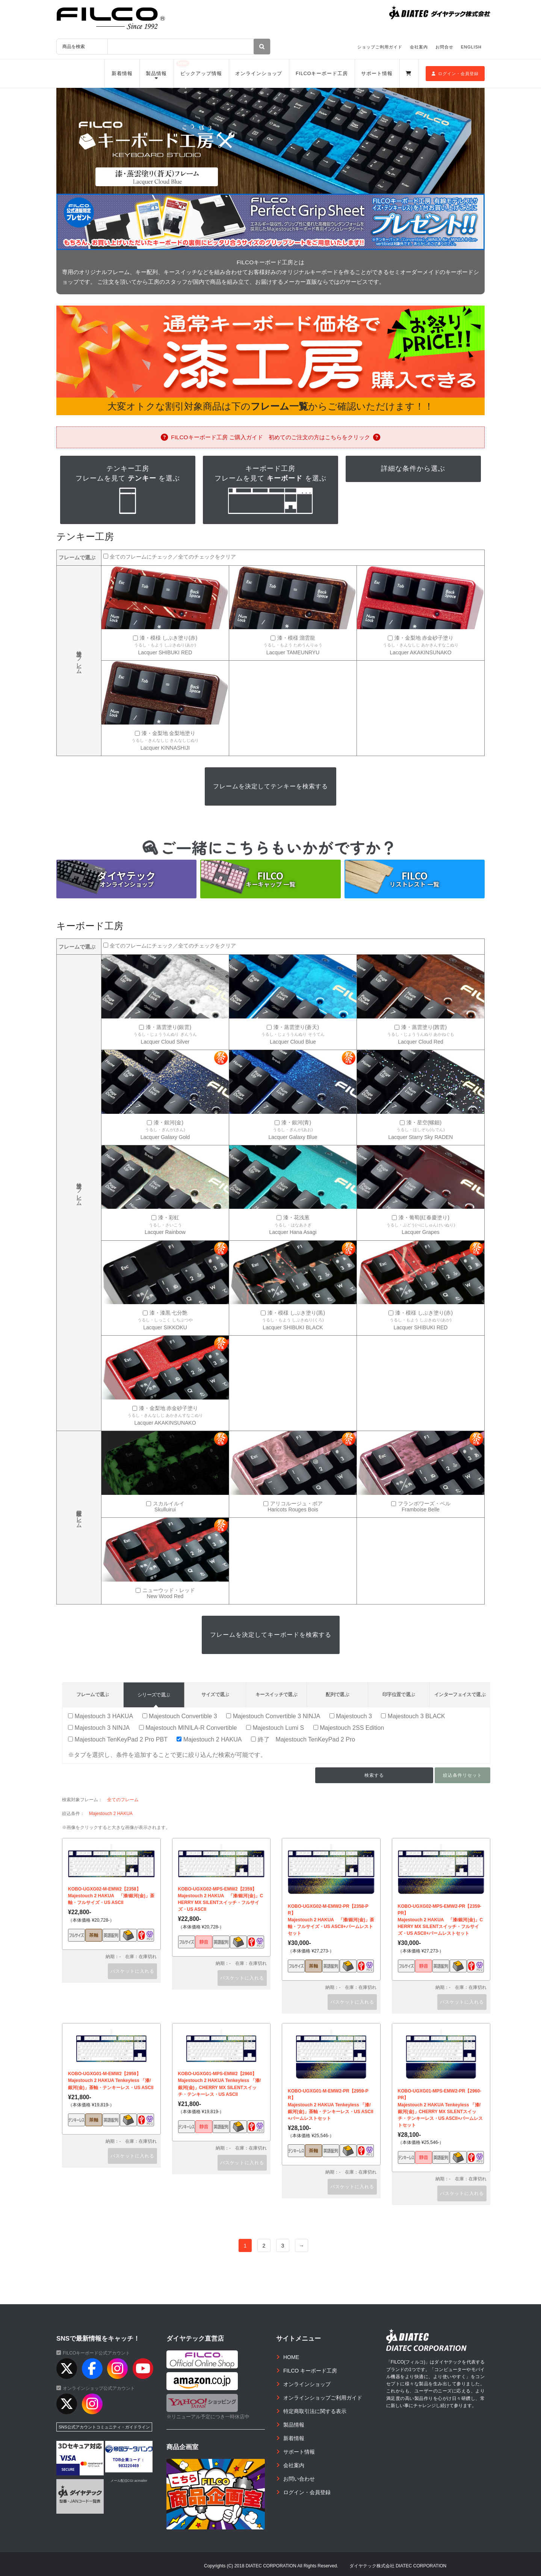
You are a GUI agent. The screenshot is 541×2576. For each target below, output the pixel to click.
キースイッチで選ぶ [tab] (276, 1694)
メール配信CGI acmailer (128, 2481)
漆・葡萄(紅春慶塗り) (424, 1218)
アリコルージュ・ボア (296, 1504)
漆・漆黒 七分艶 (169, 1313)
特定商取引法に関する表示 (314, 2411)
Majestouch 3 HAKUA (100, 1716)
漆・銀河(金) (168, 1123)
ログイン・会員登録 (455, 73)
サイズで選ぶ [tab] (215, 1694)
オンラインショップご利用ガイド (322, 2398)
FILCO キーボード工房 (310, 2371)
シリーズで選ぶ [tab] (154, 1695)
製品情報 (156, 73)
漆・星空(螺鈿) (424, 1123)
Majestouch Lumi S (275, 1727)
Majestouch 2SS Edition (348, 1727)
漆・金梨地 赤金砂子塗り (424, 638)
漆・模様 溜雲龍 (296, 638)
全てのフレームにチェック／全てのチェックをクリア (173, 557)
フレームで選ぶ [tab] (92, 1694)
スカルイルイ (168, 1504)
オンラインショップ (258, 73)
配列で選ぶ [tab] (337, 1694)
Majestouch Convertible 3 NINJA (273, 1716)
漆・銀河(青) (296, 1123)
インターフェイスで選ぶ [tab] (459, 1694)
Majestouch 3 (350, 1716)
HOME (291, 2357)
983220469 (129, 2466)
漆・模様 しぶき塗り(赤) (168, 638)
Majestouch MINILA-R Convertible (188, 1727)
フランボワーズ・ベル (424, 1504)
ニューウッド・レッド (168, 1590)
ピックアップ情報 (201, 73)
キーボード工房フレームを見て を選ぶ (270, 490)
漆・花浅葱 (296, 1218)
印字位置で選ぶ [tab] (398, 1694)
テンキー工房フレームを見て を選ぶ (128, 490)
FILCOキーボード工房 (322, 73)
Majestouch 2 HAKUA (209, 1739)
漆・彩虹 (168, 1218)
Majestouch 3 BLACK (413, 1716)
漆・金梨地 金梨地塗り (169, 733)
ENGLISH (471, 47)
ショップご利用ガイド (379, 47)
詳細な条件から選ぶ (413, 468)
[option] (270, 141)
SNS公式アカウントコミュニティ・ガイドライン (104, 2427)
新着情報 (122, 73)
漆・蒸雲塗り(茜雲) (424, 1027)
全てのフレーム (123, 1799)
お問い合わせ (299, 2479)
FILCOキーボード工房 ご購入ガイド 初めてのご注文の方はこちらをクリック (270, 437)
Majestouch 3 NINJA (99, 1727)
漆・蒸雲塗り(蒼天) (296, 1027)
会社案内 (419, 47)
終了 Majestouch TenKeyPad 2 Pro (303, 1739)
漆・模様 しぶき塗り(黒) (296, 1313)
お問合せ (444, 47)
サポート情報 (376, 73)
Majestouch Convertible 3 (179, 1716)
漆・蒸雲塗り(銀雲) (168, 1027)
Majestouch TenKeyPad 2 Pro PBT (118, 1739)
